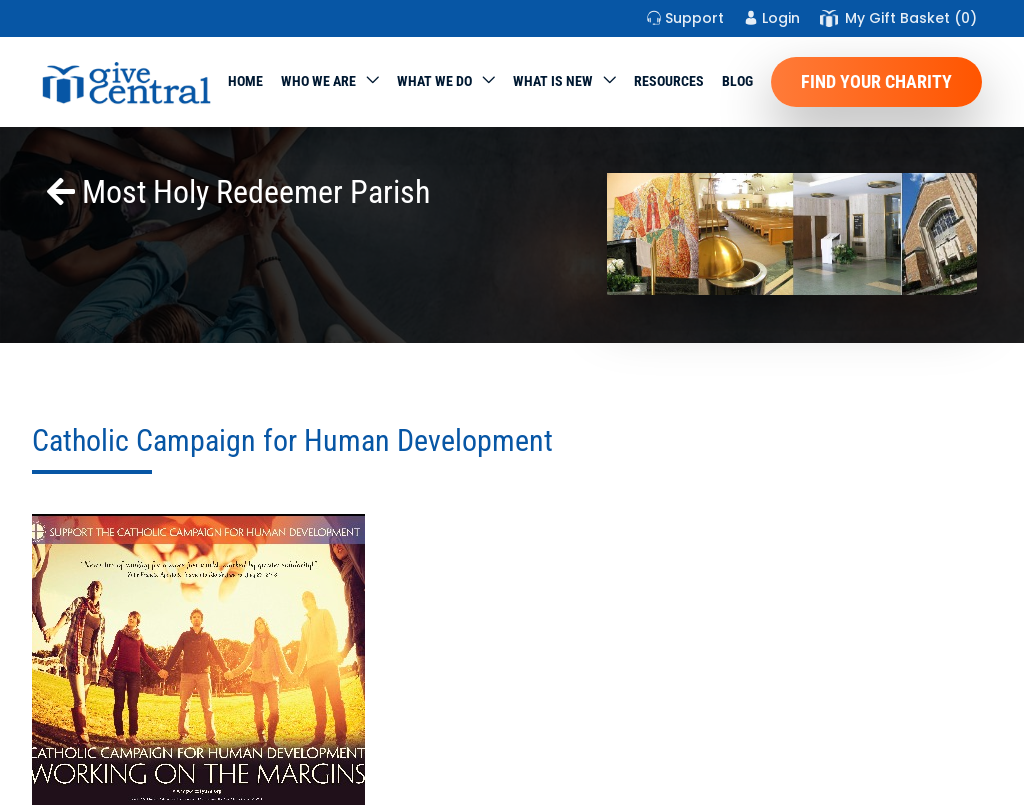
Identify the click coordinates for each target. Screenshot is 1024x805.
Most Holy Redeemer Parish (238, 192)
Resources (669, 81)
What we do (434, 81)
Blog (737, 81)
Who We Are (318, 81)
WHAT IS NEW (553, 81)
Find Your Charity (876, 81)
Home (245, 81)
